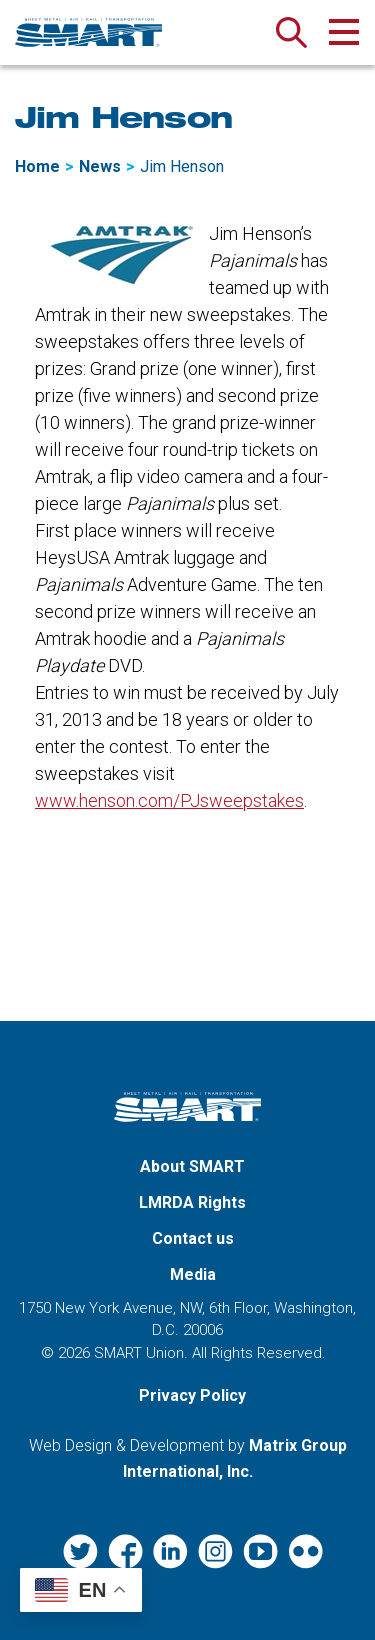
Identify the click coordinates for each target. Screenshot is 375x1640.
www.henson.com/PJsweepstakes (169, 800)
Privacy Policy (192, 1395)
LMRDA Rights (192, 1202)
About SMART (192, 1166)
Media (193, 1274)
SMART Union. (141, 1353)
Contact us (193, 1238)
